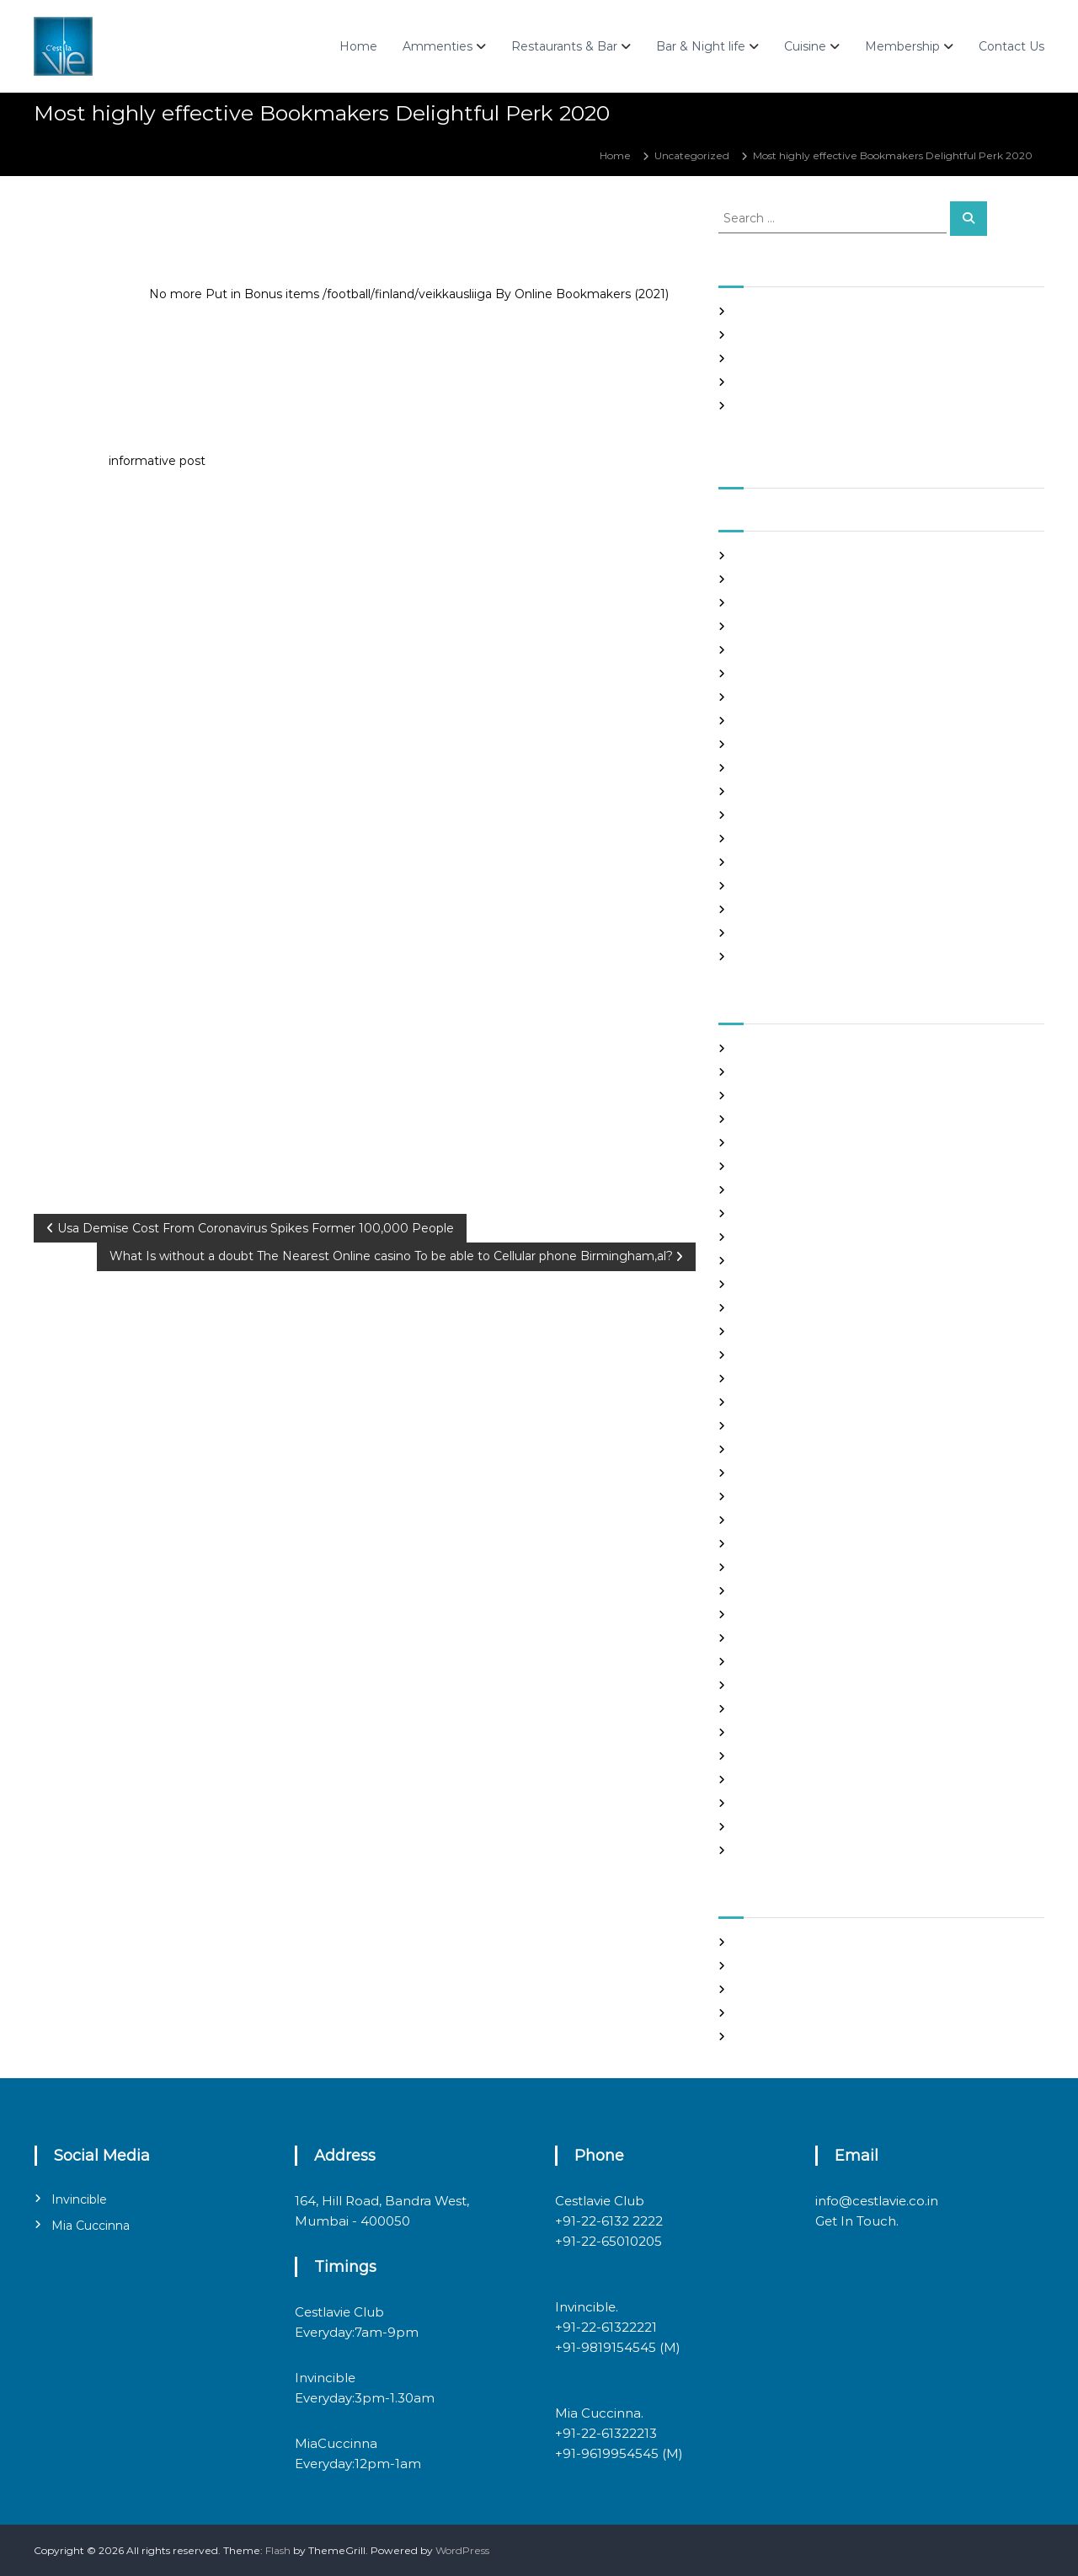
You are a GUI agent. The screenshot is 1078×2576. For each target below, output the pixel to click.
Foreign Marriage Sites (791, 1331)
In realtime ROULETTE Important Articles (838, 358)
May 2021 (758, 650)
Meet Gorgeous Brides (791, 1614)
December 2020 (777, 768)
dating (751, 1260)
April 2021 (759, 673)
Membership (902, 46)
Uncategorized (691, 155)
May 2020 (760, 933)
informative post (157, 460)
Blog (746, 1119)
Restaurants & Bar (564, 46)
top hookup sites (776, 1779)
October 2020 (771, 815)
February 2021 (771, 720)
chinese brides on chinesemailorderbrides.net (850, 1190)
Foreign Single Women (793, 1355)
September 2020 (779, 838)
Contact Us (1011, 46)
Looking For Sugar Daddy (798, 1520)
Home (358, 46)
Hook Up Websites (780, 1402)
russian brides (769, 1708)
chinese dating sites (784, 1213)
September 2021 (777, 555)
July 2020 (760, 885)
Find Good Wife (774, 1284)
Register (756, 1942)
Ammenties (437, 46)
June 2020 (762, 909)
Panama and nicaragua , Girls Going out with (847, 335)
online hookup (771, 1661)
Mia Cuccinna (90, 2225)
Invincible (79, 2199)
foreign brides (770, 1307)
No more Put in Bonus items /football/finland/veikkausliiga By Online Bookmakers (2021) (409, 294)
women (755, 1850)
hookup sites (766, 1425)
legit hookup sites (779, 1496)
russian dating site (780, 1732)
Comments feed (777, 2013)
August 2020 (768, 862)
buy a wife (761, 1166)
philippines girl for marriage (804, 1685)
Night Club (762, 1638)
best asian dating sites (790, 1048)
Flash (278, 2550)
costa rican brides (778, 1237)
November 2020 (777, 791)
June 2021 (760, 626)
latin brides (763, 1473)
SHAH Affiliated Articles (793, 311)
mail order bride (776, 1543)
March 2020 (765, 956)
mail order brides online (795, 1567)
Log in (750, 1965)
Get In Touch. (857, 2221)
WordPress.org (771, 2036)
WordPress (462, 2550)
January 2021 (768, 744)
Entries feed (766, 1989)
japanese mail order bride (800, 1449)
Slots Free (759, 382)
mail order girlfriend (785, 1591)
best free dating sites (788, 1072)
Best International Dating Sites (812, 1095)
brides (750, 1142)
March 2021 (763, 697)
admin (153, 225)
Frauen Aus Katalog (784, 1378)
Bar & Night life (700, 46)
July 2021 (758, 602)
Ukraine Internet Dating (796, 1803)
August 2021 (766, 579)
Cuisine (805, 46)
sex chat (755, 1756)
